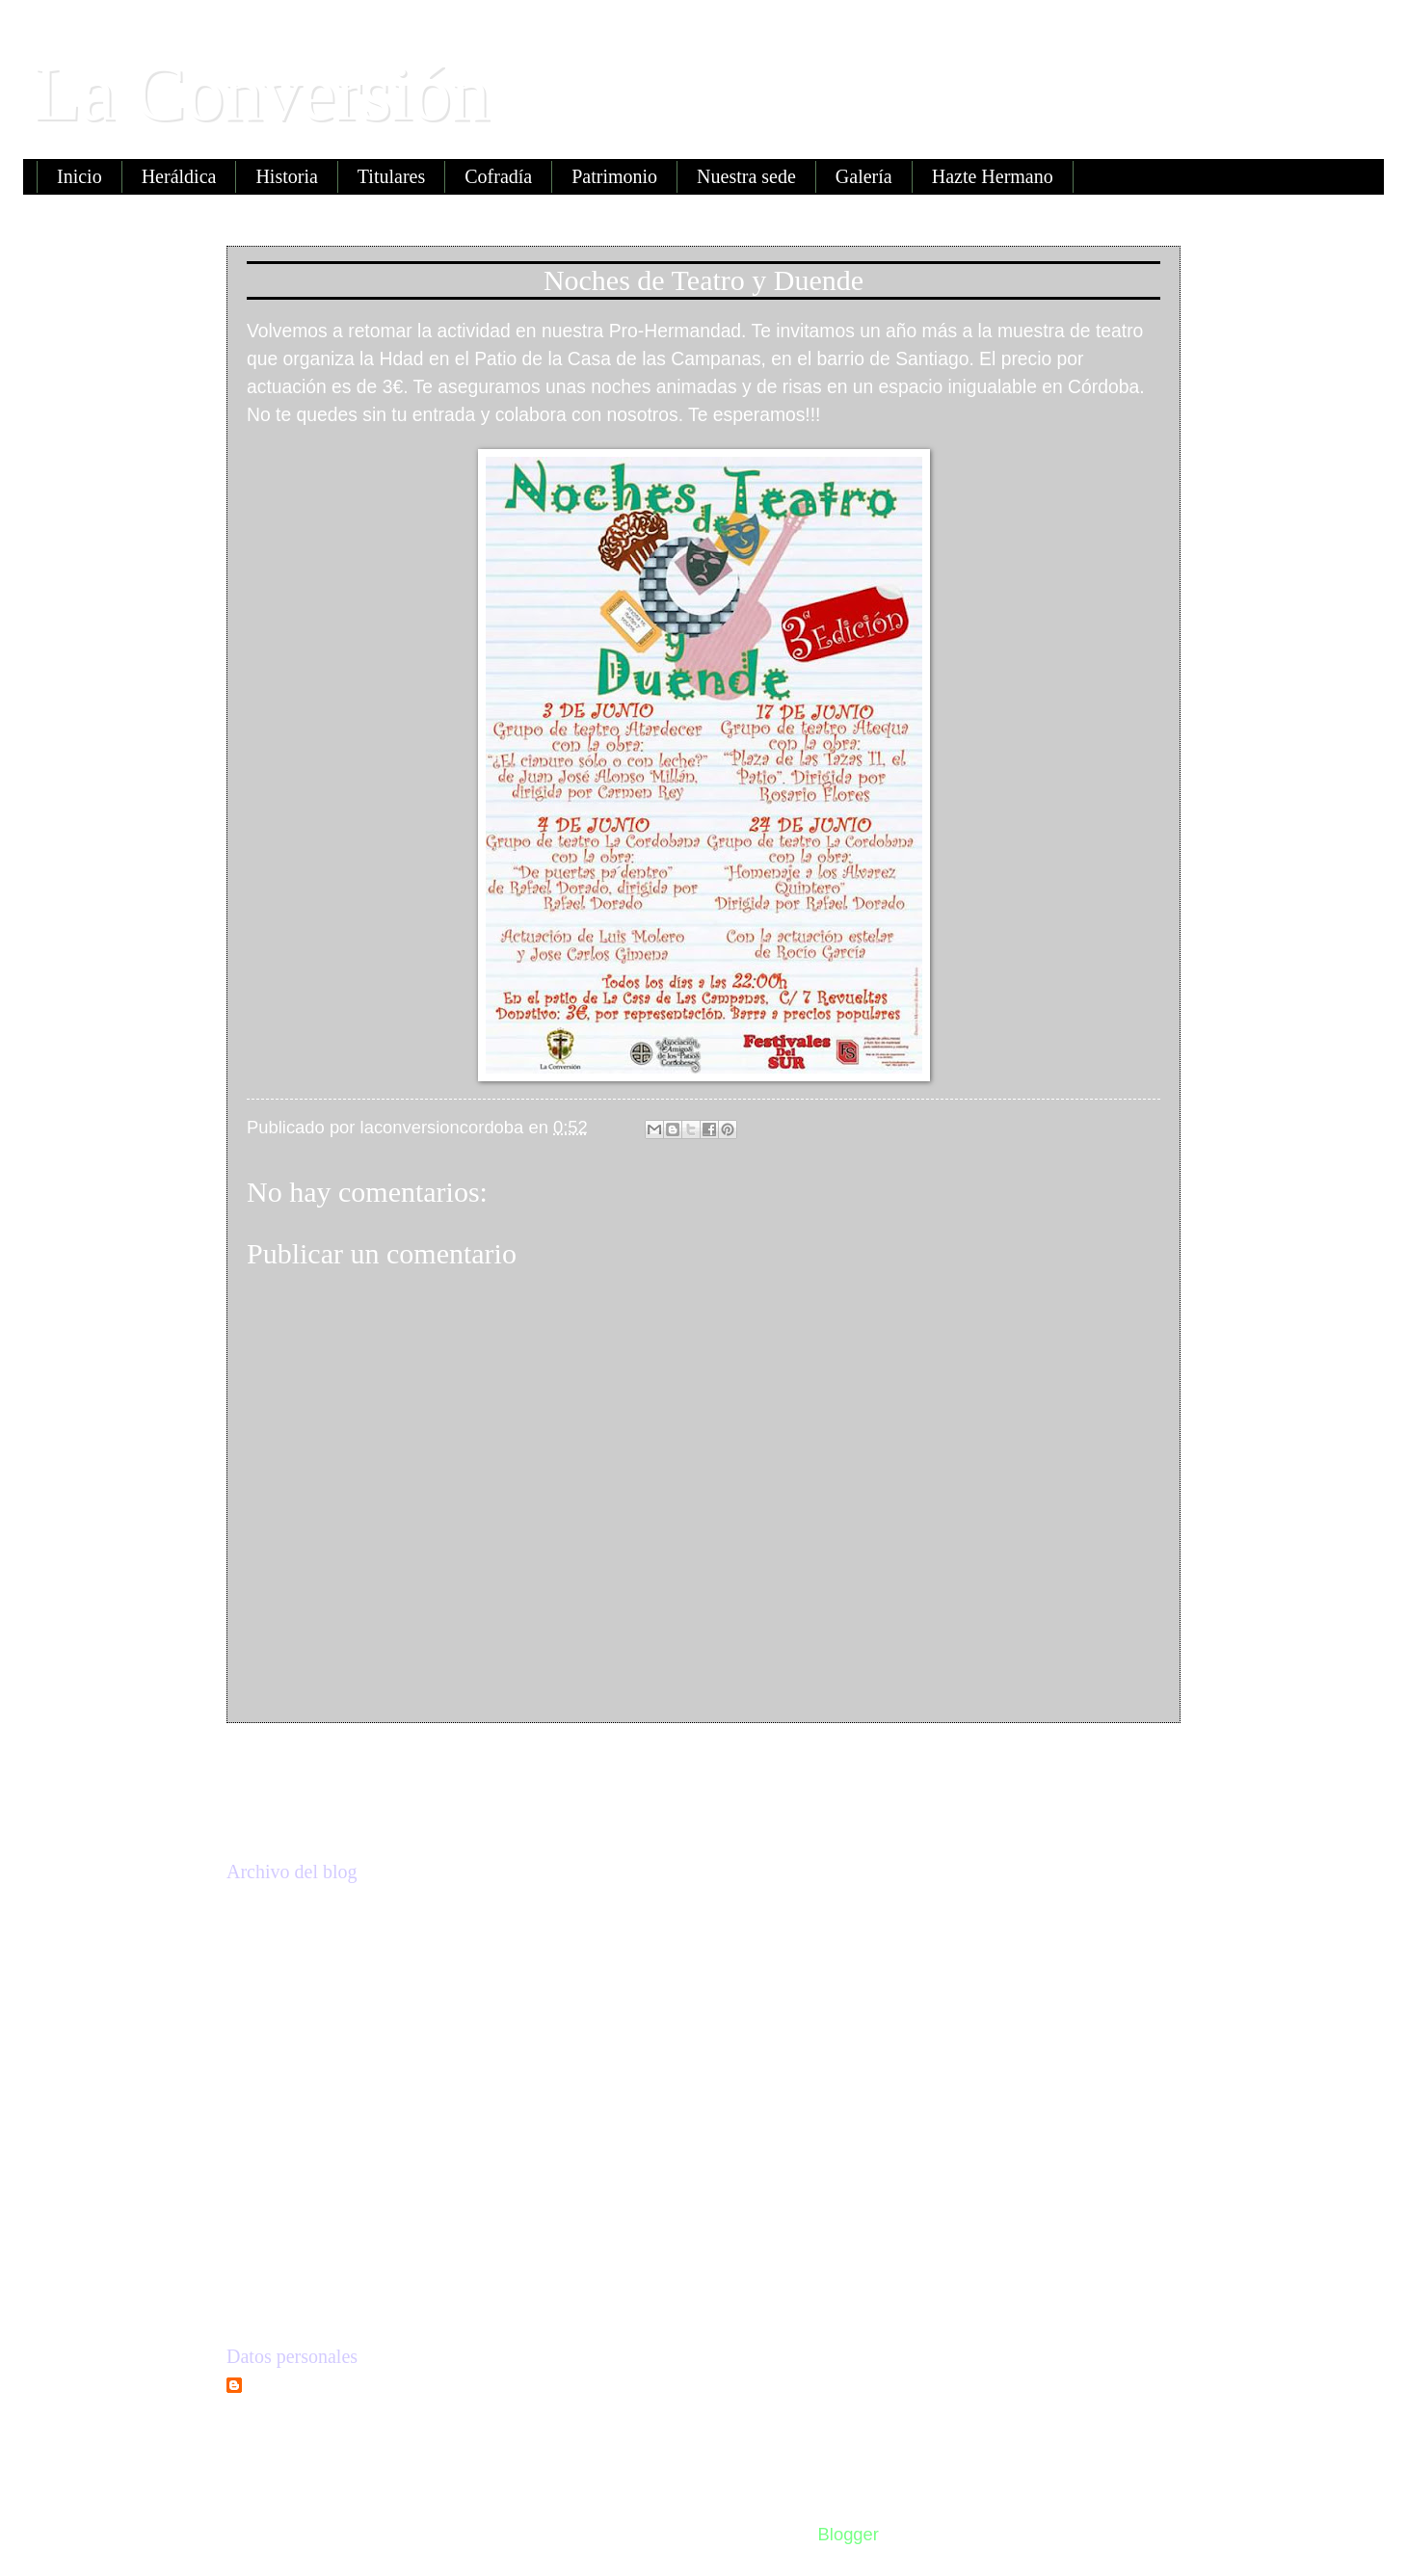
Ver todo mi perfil (292, 2423)
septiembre (322, 2094)
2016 (275, 2062)
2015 (275, 2299)
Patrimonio (614, 176)
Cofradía (498, 176)
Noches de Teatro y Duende (381, 2163)
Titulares (391, 176)
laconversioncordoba (335, 2389)
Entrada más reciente (344, 1764)
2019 (275, 1947)
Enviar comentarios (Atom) (444, 1819)
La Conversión (262, 93)
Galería (864, 176)
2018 (275, 1986)
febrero (306, 2212)
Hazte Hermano (992, 176)
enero (301, 2250)
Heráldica (179, 176)
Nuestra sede (746, 176)
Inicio (79, 176)
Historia (286, 176)
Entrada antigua (1093, 1764)
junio (297, 2131)
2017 (275, 2023)
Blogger (848, 2534)
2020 (275, 1909)
